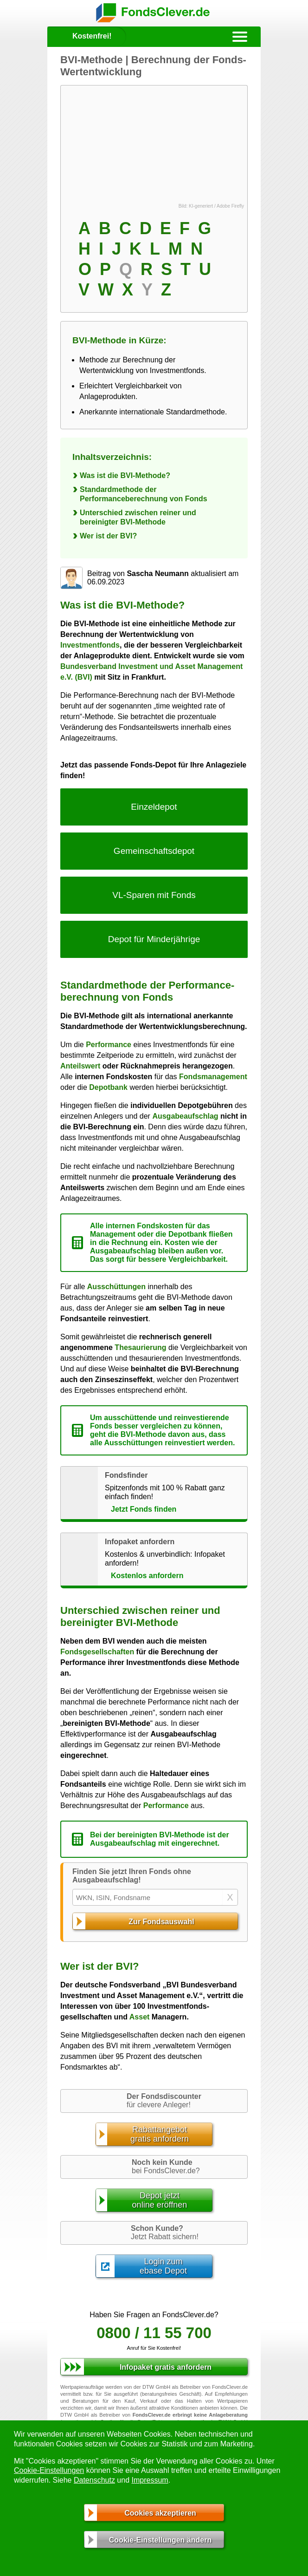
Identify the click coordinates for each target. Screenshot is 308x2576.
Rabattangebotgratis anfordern (159, 2134)
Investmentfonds (90, 645)
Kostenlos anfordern (147, 1576)
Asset (139, 2017)
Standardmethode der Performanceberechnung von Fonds (143, 494)
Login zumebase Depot (163, 2266)
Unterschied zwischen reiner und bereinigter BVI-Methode (138, 517)
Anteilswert (80, 1066)
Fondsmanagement (213, 1077)
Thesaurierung (140, 1347)
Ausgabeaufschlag (185, 1116)
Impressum (150, 2480)
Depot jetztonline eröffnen (159, 2200)
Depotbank (108, 1087)
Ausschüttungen (116, 1287)
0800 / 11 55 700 (154, 2333)
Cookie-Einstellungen (49, 2470)
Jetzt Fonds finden (143, 1509)
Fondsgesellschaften (97, 1652)
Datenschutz (94, 2480)
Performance (108, 1045)
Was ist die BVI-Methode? (125, 475)
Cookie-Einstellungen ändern (160, 2540)
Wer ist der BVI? (108, 536)
